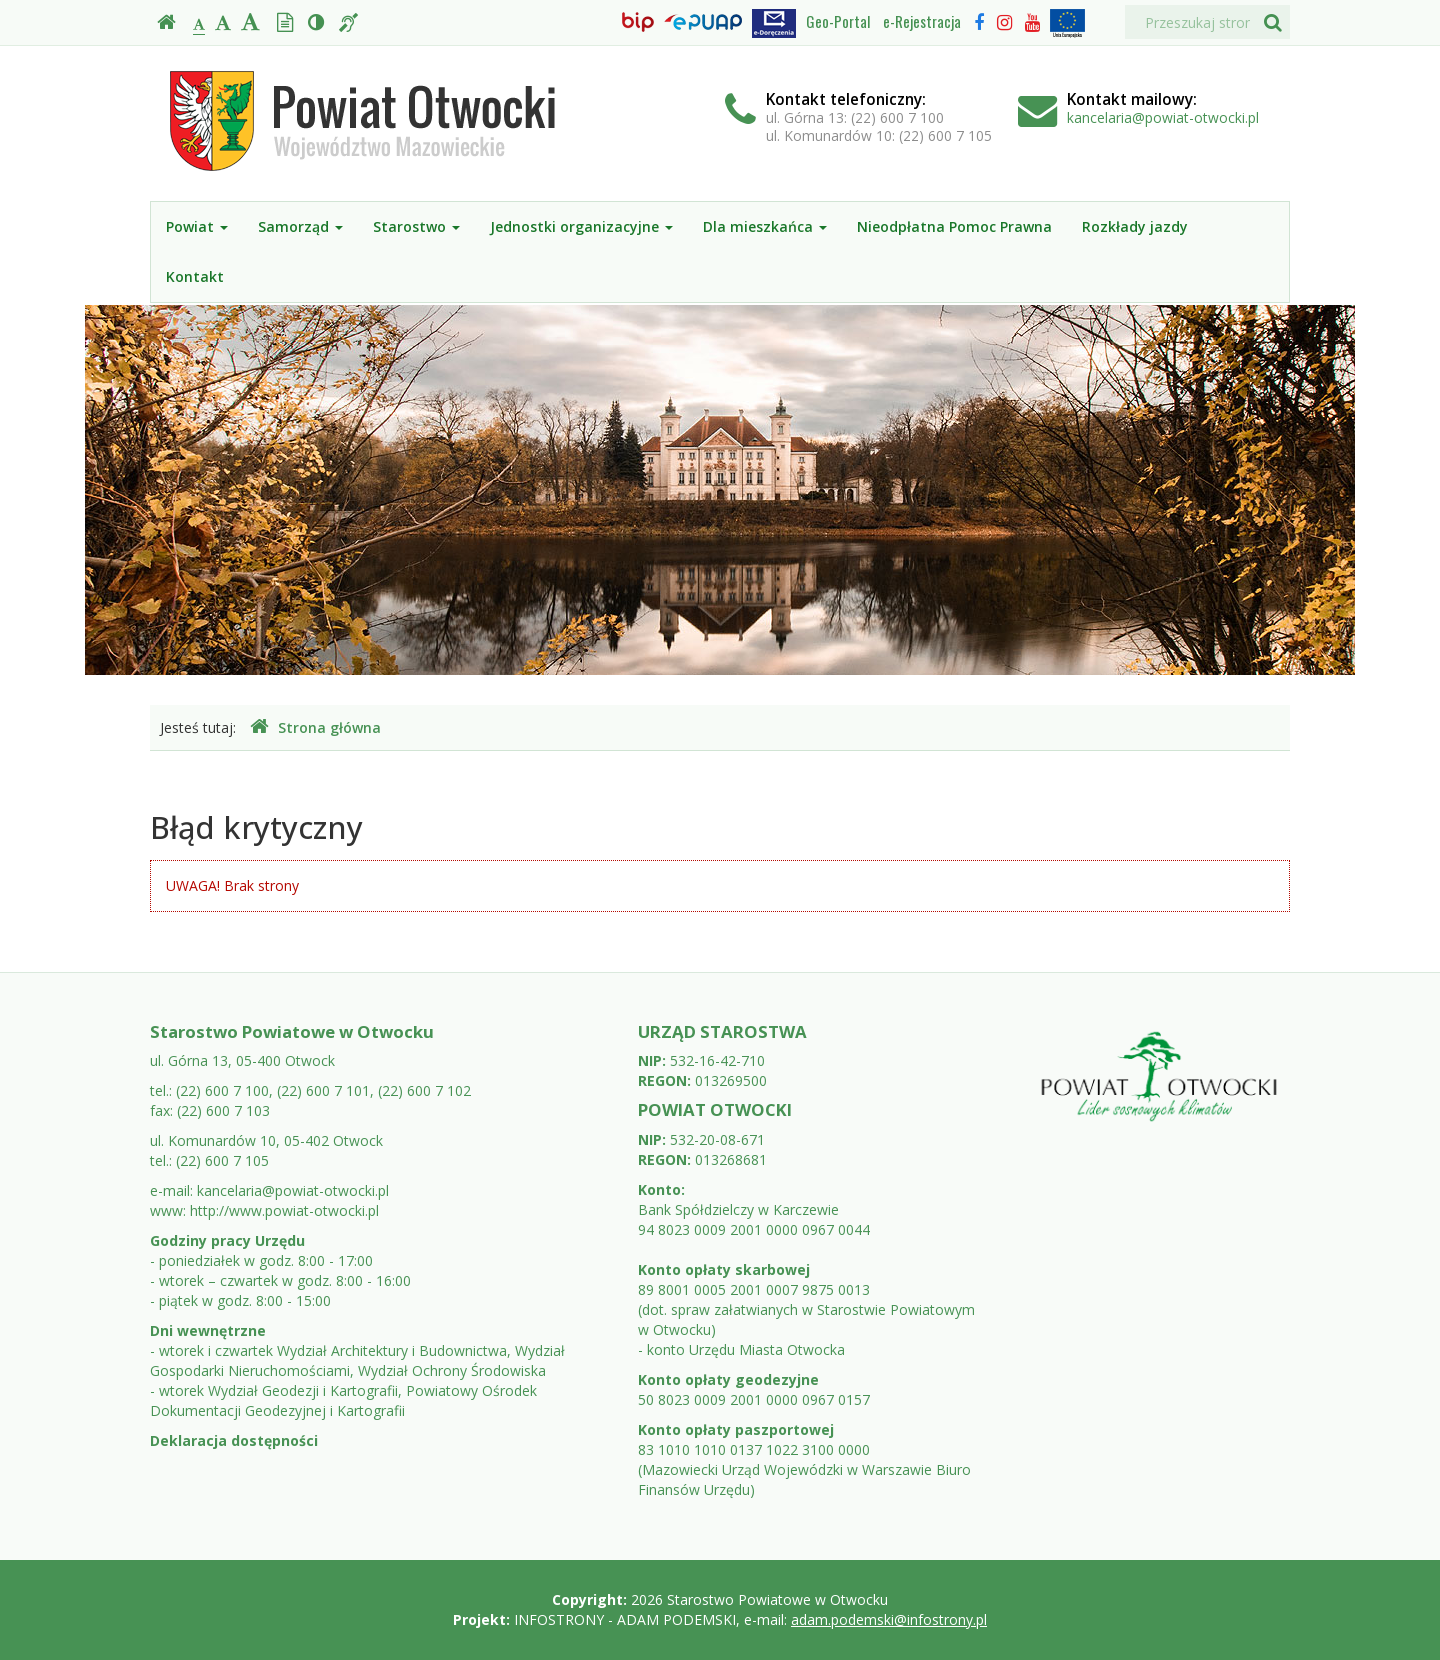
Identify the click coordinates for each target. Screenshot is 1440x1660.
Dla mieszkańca (765, 226)
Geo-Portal (838, 21)
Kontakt (195, 276)
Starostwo (416, 226)
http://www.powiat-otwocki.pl (284, 1210)
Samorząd (300, 226)
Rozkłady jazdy (1135, 226)
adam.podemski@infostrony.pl (889, 1619)
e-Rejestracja (922, 21)
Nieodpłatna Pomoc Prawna (954, 226)
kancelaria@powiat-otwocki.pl (1163, 117)
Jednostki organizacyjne (581, 226)
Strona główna (315, 727)
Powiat (197, 226)
